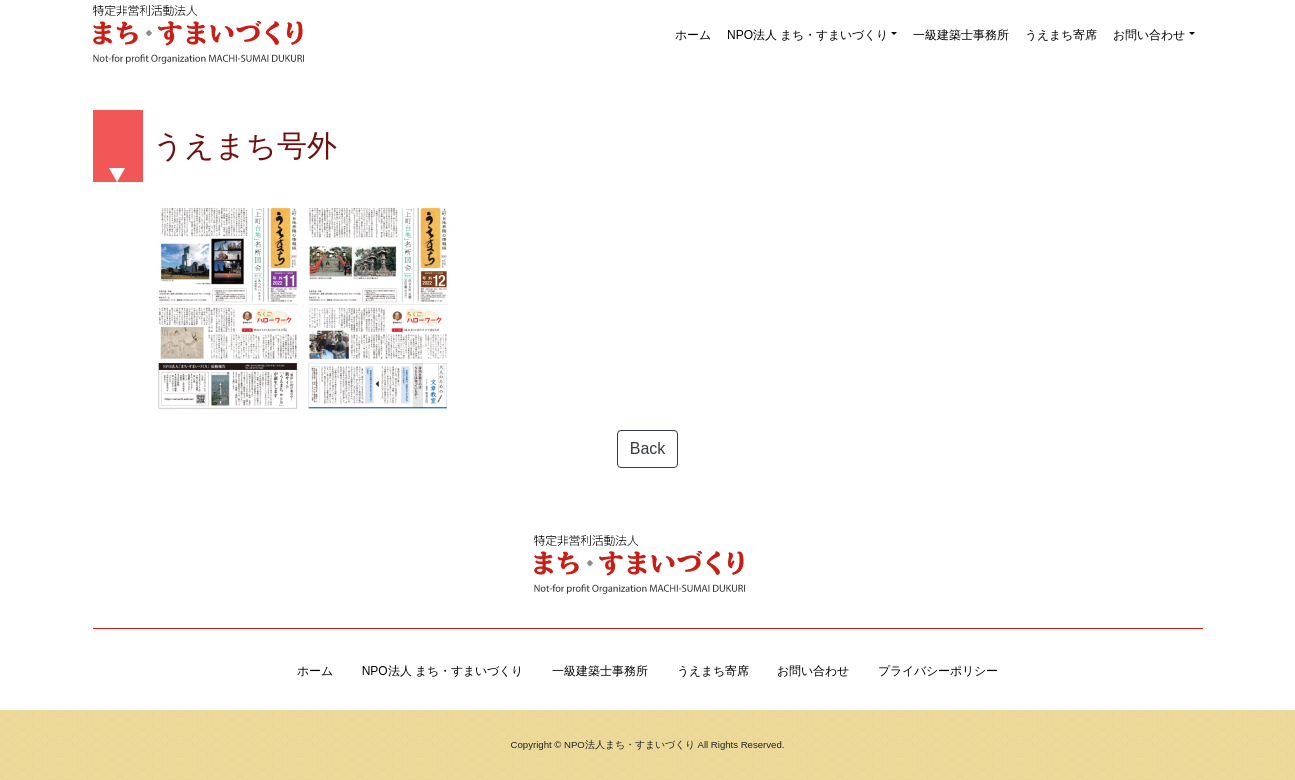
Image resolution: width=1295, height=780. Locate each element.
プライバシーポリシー (938, 671)
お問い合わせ (1149, 35)
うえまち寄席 (1061, 35)
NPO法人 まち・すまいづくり (807, 35)
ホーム (693, 35)
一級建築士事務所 (961, 35)
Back (648, 448)
